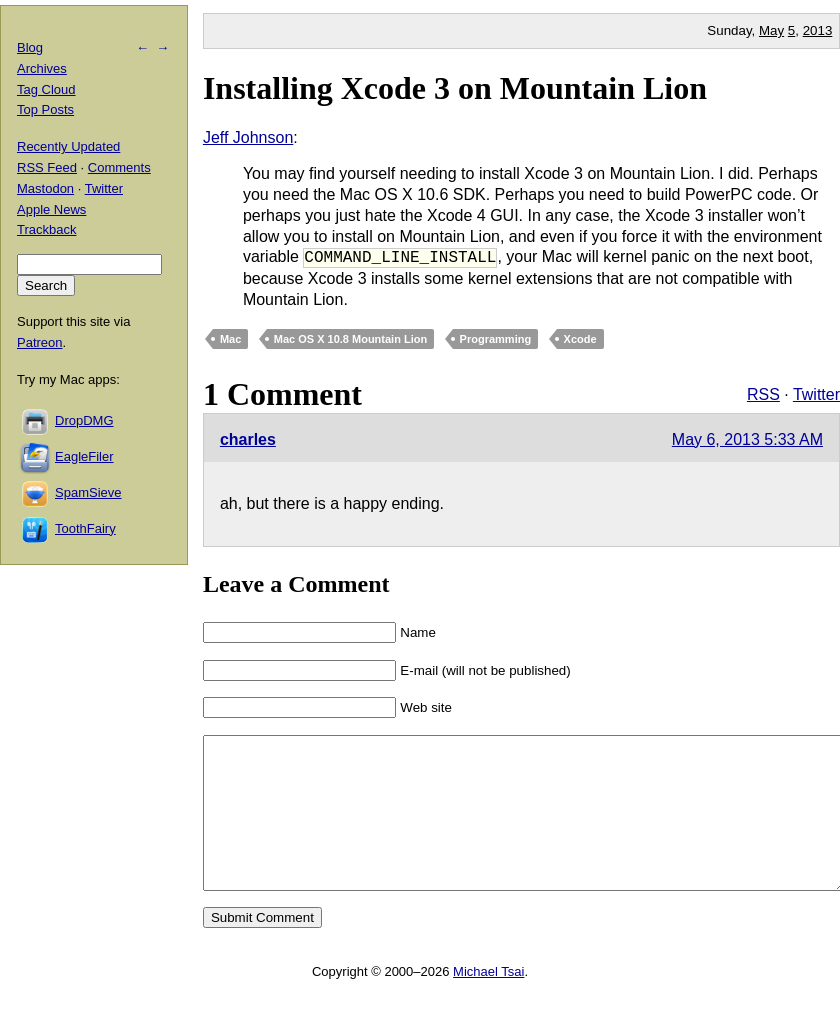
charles (248, 439)
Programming (496, 339)
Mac (230, 339)
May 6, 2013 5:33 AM (747, 439)
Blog (30, 47)
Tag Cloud (46, 89)
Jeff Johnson (248, 137)
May (771, 30)
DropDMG (84, 420)
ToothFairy (85, 528)
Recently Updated (68, 146)
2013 (818, 30)
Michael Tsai (488, 1001)
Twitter (816, 394)
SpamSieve (88, 492)
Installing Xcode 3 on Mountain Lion (455, 88)
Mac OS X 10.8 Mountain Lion (350, 339)
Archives (42, 68)
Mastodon (45, 188)
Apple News (51, 209)
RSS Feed (47, 167)
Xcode (580, 339)
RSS (763, 394)
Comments (119, 167)
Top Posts (45, 109)
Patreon (40, 342)
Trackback (46, 229)
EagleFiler (84, 456)
